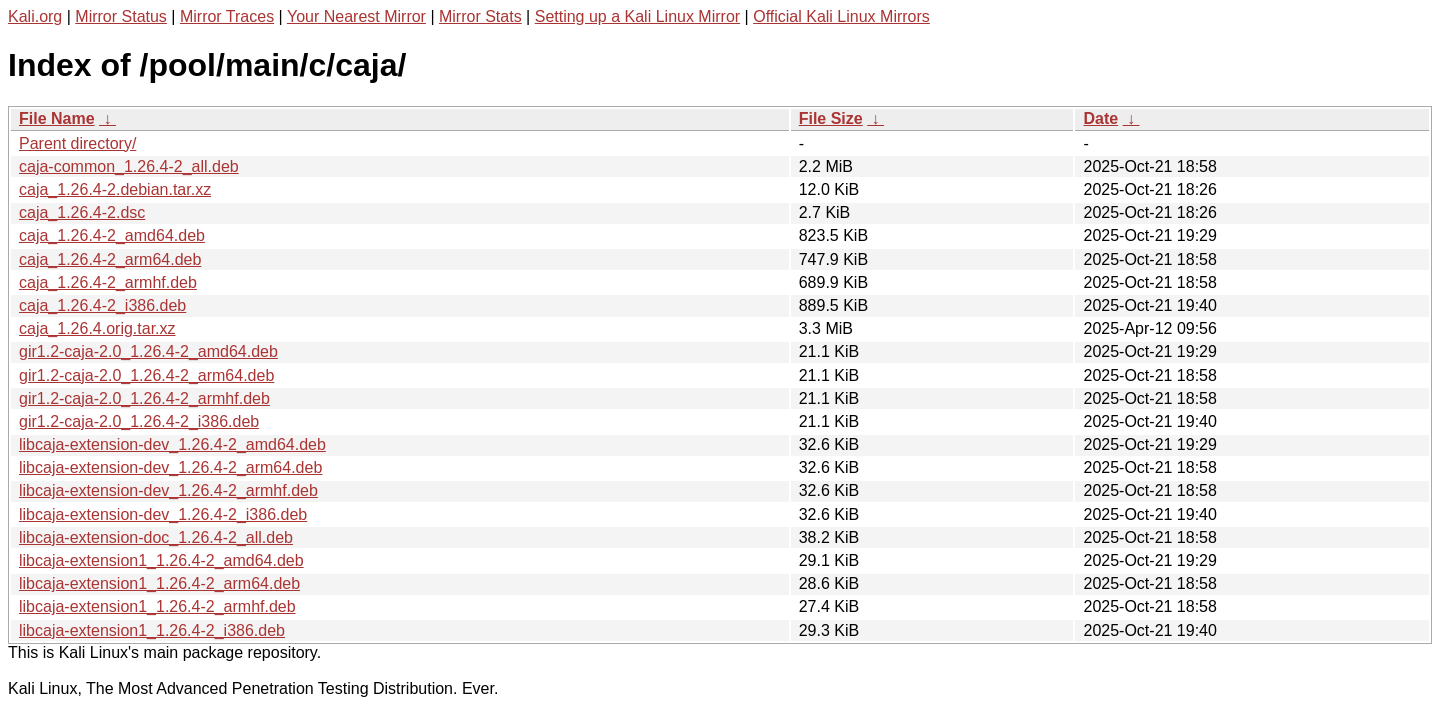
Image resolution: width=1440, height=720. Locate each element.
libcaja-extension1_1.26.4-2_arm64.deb (159, 583)
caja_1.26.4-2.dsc (82, 212)
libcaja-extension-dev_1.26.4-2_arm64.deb (170, 467)
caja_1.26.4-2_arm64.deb (110, 259)
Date (1100, 118)
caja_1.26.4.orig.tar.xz (97, 328)
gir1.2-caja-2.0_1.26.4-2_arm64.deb (146, 375)
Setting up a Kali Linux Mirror (637, 16)
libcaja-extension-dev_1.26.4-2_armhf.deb (168, 490)
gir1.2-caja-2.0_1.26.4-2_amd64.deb (148, 351)
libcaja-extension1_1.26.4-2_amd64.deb (161, 560)
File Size (831, 118)
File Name (57, 118)
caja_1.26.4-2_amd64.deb (112, 235)
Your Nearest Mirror (356, 16)
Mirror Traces (227, 16)
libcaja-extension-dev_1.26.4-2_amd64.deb (172, 444)
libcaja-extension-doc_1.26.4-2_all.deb (156, 537)
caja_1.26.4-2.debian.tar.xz (115, 189)
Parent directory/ (77, 143)
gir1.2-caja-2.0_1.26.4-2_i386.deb (139, 421)
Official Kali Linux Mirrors (841, 16)
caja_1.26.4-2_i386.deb (102, 305)
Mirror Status (121, 16)
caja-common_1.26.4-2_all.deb (129, 166)
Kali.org (35, 16)
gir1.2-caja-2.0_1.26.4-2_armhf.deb (144, 398)
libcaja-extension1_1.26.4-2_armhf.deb (157, 606)
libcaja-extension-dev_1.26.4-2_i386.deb (163, 514)
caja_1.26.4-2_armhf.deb (108, 282)
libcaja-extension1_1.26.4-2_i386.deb (152, 630)
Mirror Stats (480, 16)
